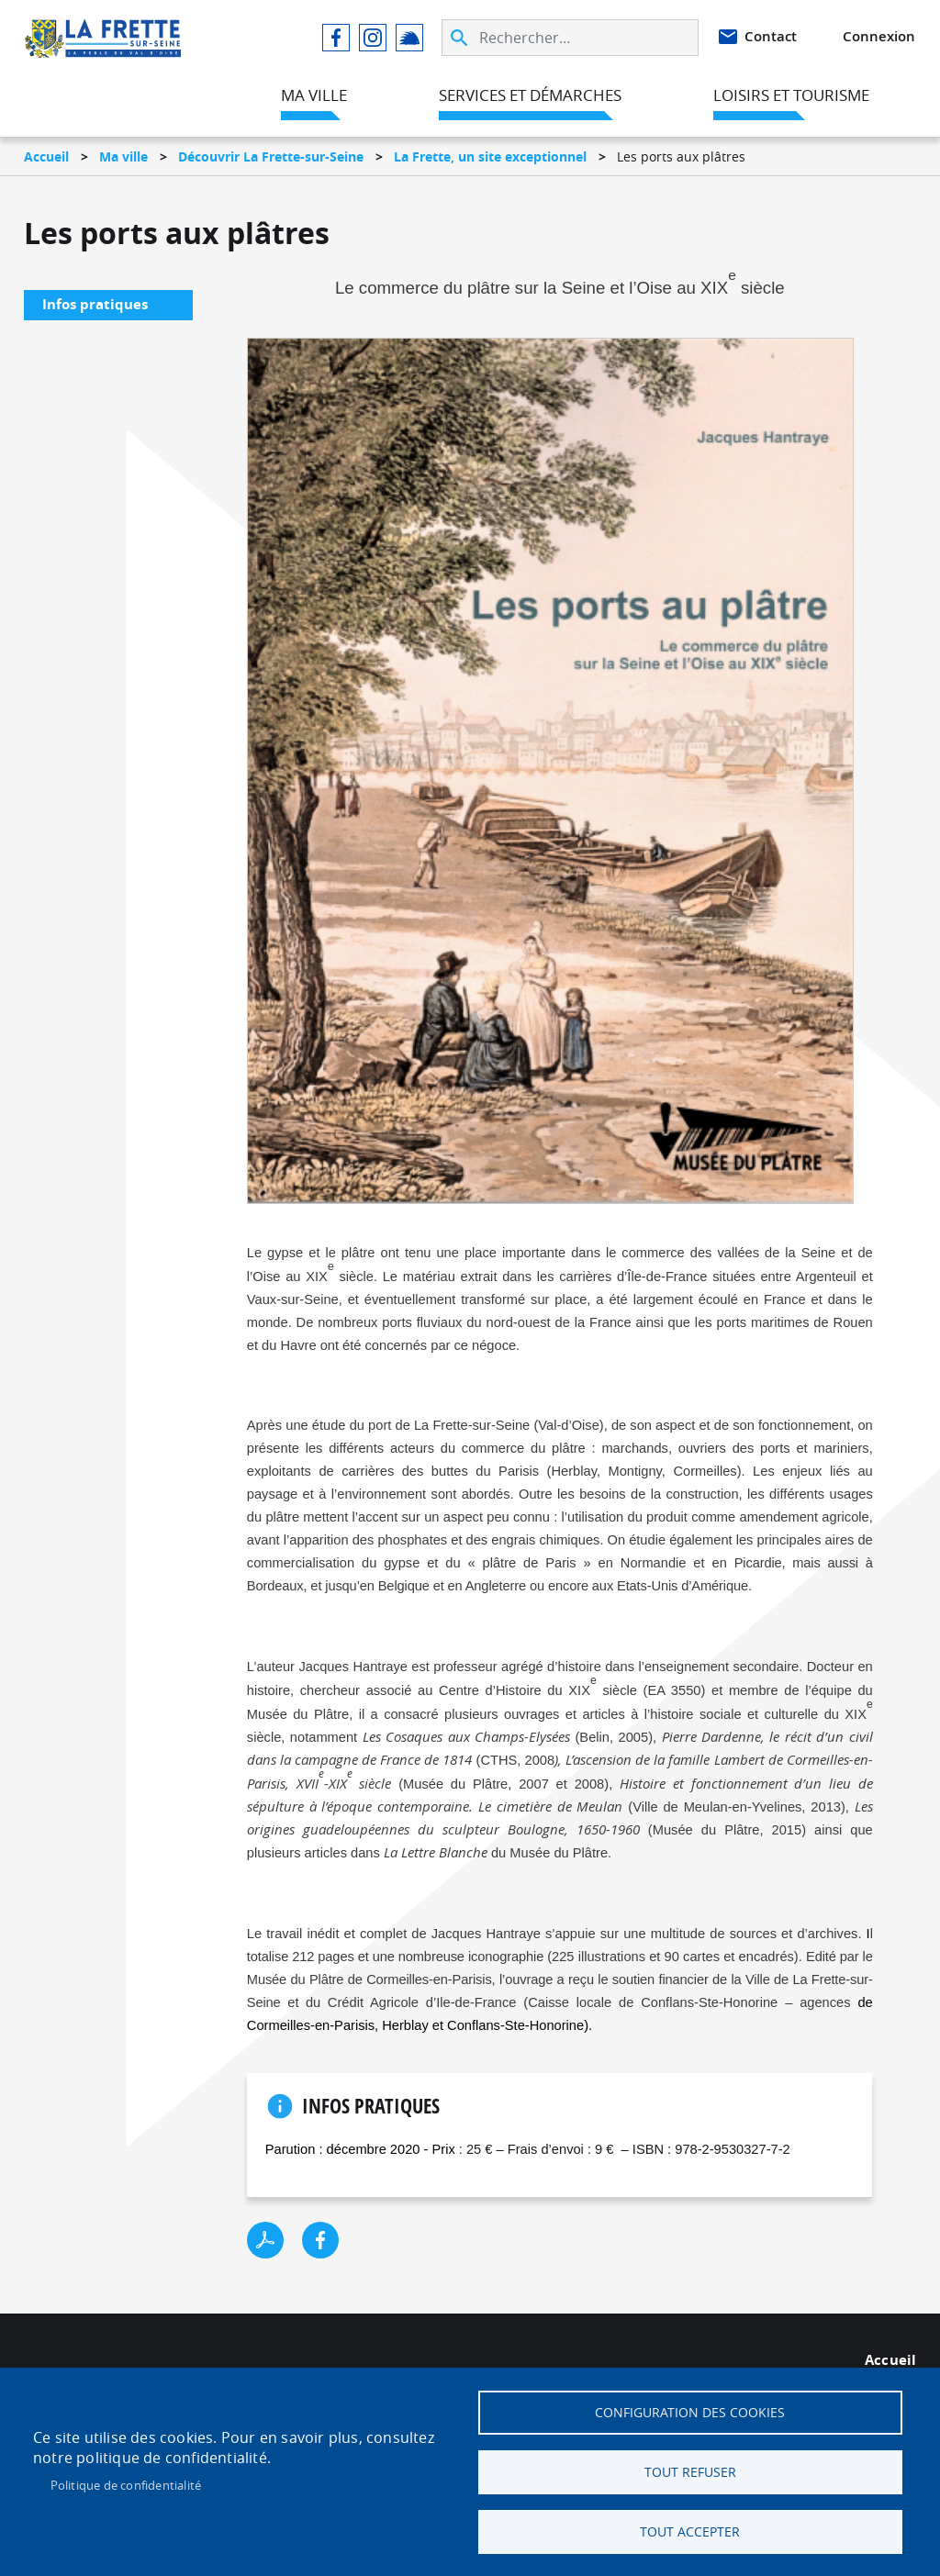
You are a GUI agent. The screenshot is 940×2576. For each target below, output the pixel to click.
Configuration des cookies (690, 2412)
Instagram (372, 37)
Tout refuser (690, 2472)
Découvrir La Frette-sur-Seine (271, 156)
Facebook (336, 37)
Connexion (879, 36)
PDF (265, 2240)
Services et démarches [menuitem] (530, 95)
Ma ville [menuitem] (314, 95)
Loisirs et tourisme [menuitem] (791, 95)
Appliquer (460, 37)
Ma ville (123, 156)
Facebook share (320, 2240)
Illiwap (409, 37)
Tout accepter (690, 2532)
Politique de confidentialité (126, 2485)
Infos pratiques (95, 304)
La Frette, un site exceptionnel (490, 156)
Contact (770, 36)
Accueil (46, 156)
